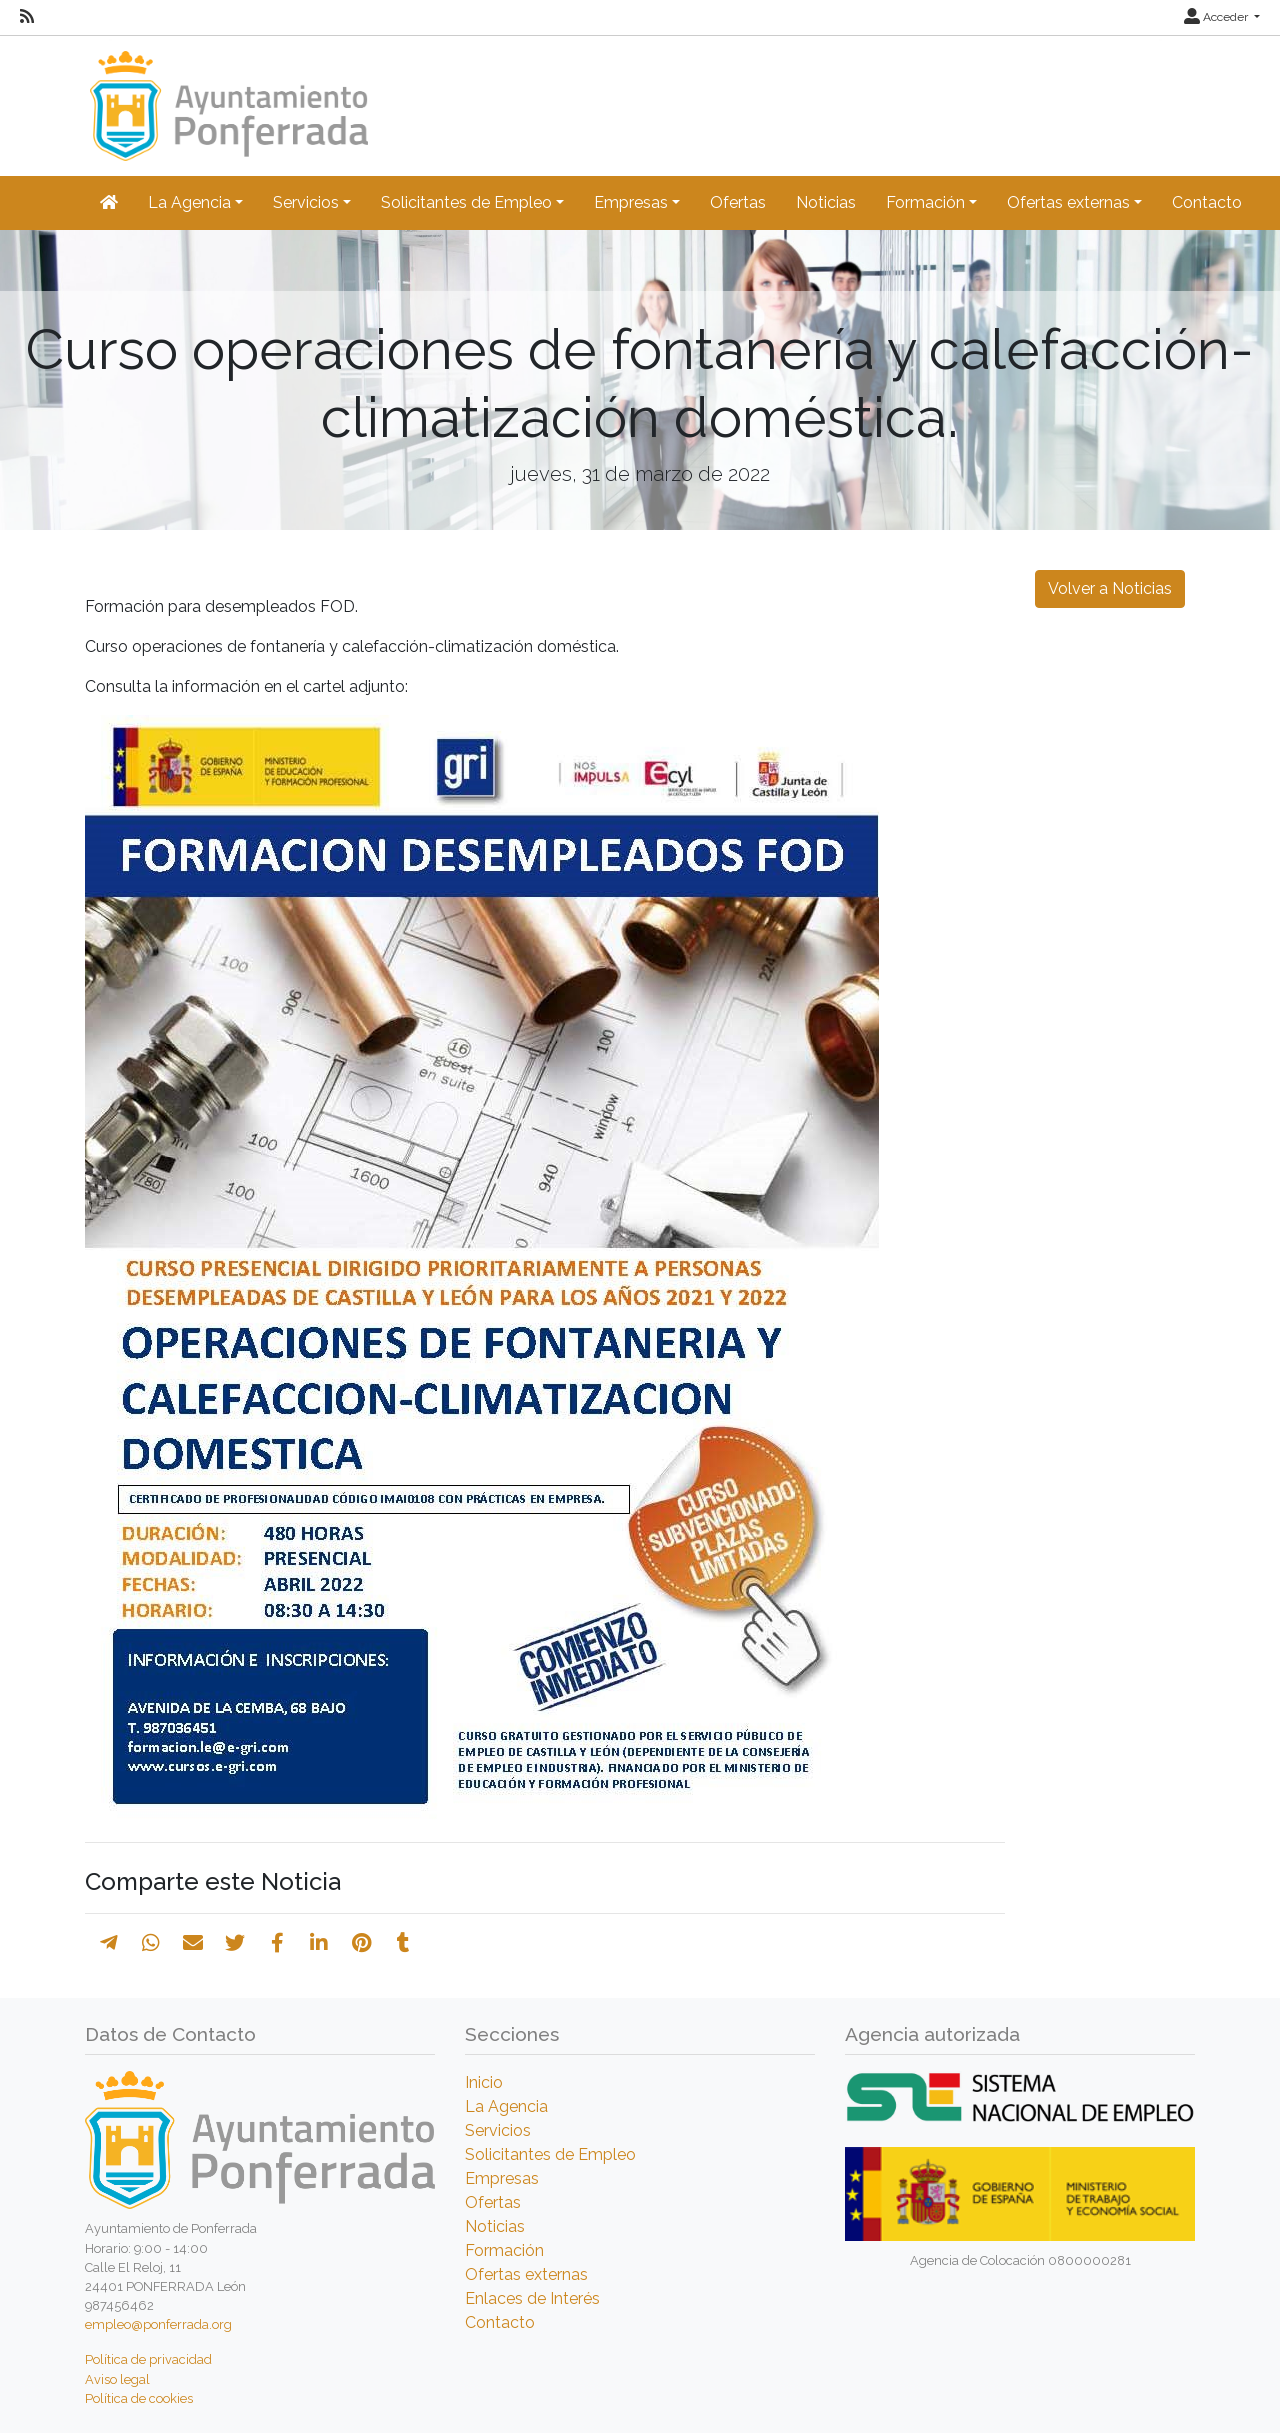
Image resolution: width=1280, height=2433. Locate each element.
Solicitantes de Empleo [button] (466, 202)
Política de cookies (139, 2398)
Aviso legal (117, 2379)
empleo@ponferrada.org (158, 2324)
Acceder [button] (1217, 17)
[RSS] (27, 17)
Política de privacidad (148, 2359)
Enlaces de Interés (532, 2298)
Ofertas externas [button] (1068, 202)
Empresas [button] (631, 202)
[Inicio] (226, 96)
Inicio (484, 2082)
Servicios (498, 2130)
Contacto (1207, 202)
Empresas (502, 2178)
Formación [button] (925, 202)
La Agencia (506, 2106)
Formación (504, 2250)
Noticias (826, 202)
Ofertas (738, 202)
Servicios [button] (306, 202)
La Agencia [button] (189, 202)
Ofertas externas (526, 2274)
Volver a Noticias (1110, 588)
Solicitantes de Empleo (550, 2154)
